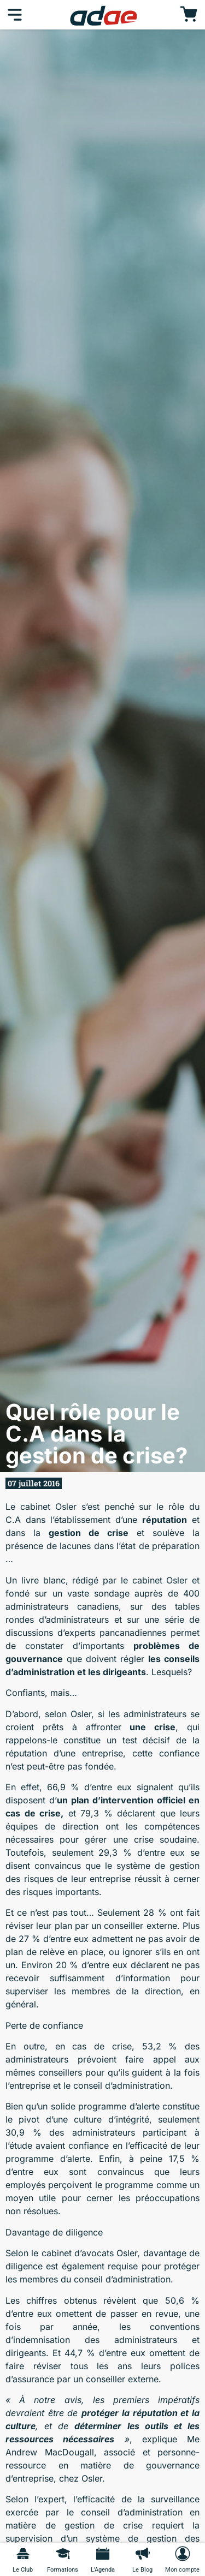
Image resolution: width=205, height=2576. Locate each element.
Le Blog (142, 2569)
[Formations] (63, 2553)
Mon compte (182, 2569)
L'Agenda (103, 2569)
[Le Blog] (142, 2553)
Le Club (23, 2569)
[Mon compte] (182, 2553)
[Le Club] (23, 2553)
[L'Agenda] (103, 2553)
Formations (62, 2569)
